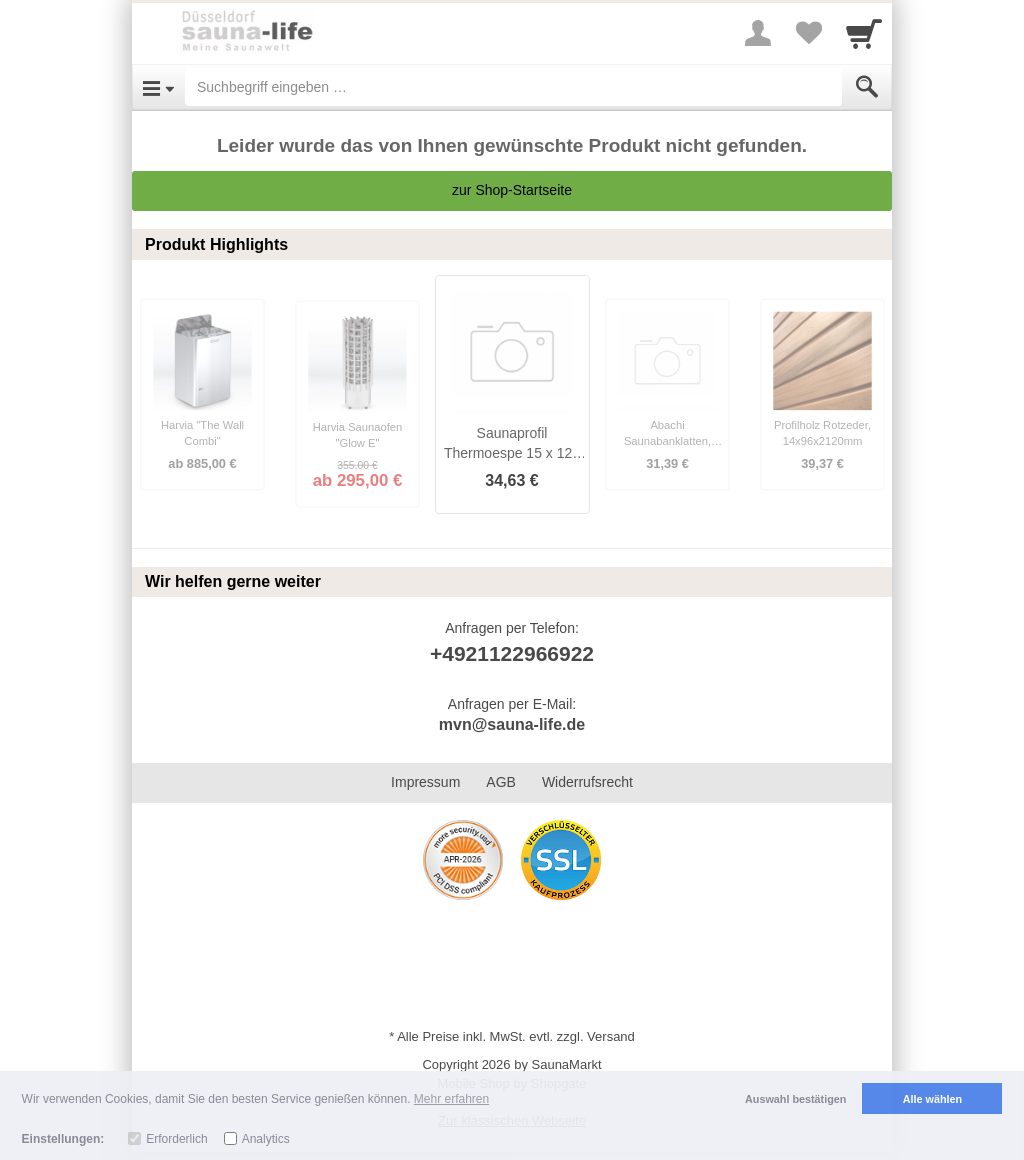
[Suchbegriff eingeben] (513, 87)
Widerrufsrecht (587, 782)
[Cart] (864, 33)
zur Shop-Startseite (512, 190)
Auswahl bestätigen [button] (795, 1099)
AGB (501, 782)
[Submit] (867, 87)
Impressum (425, 782)
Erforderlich (176, 1139)
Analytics (266, 1139)
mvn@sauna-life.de (512, 724)
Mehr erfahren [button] (451, 1099)
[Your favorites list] (808, 33)
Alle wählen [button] (932, 1099)
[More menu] (758, 33)
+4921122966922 (512, 653)
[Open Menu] (158, 87)
